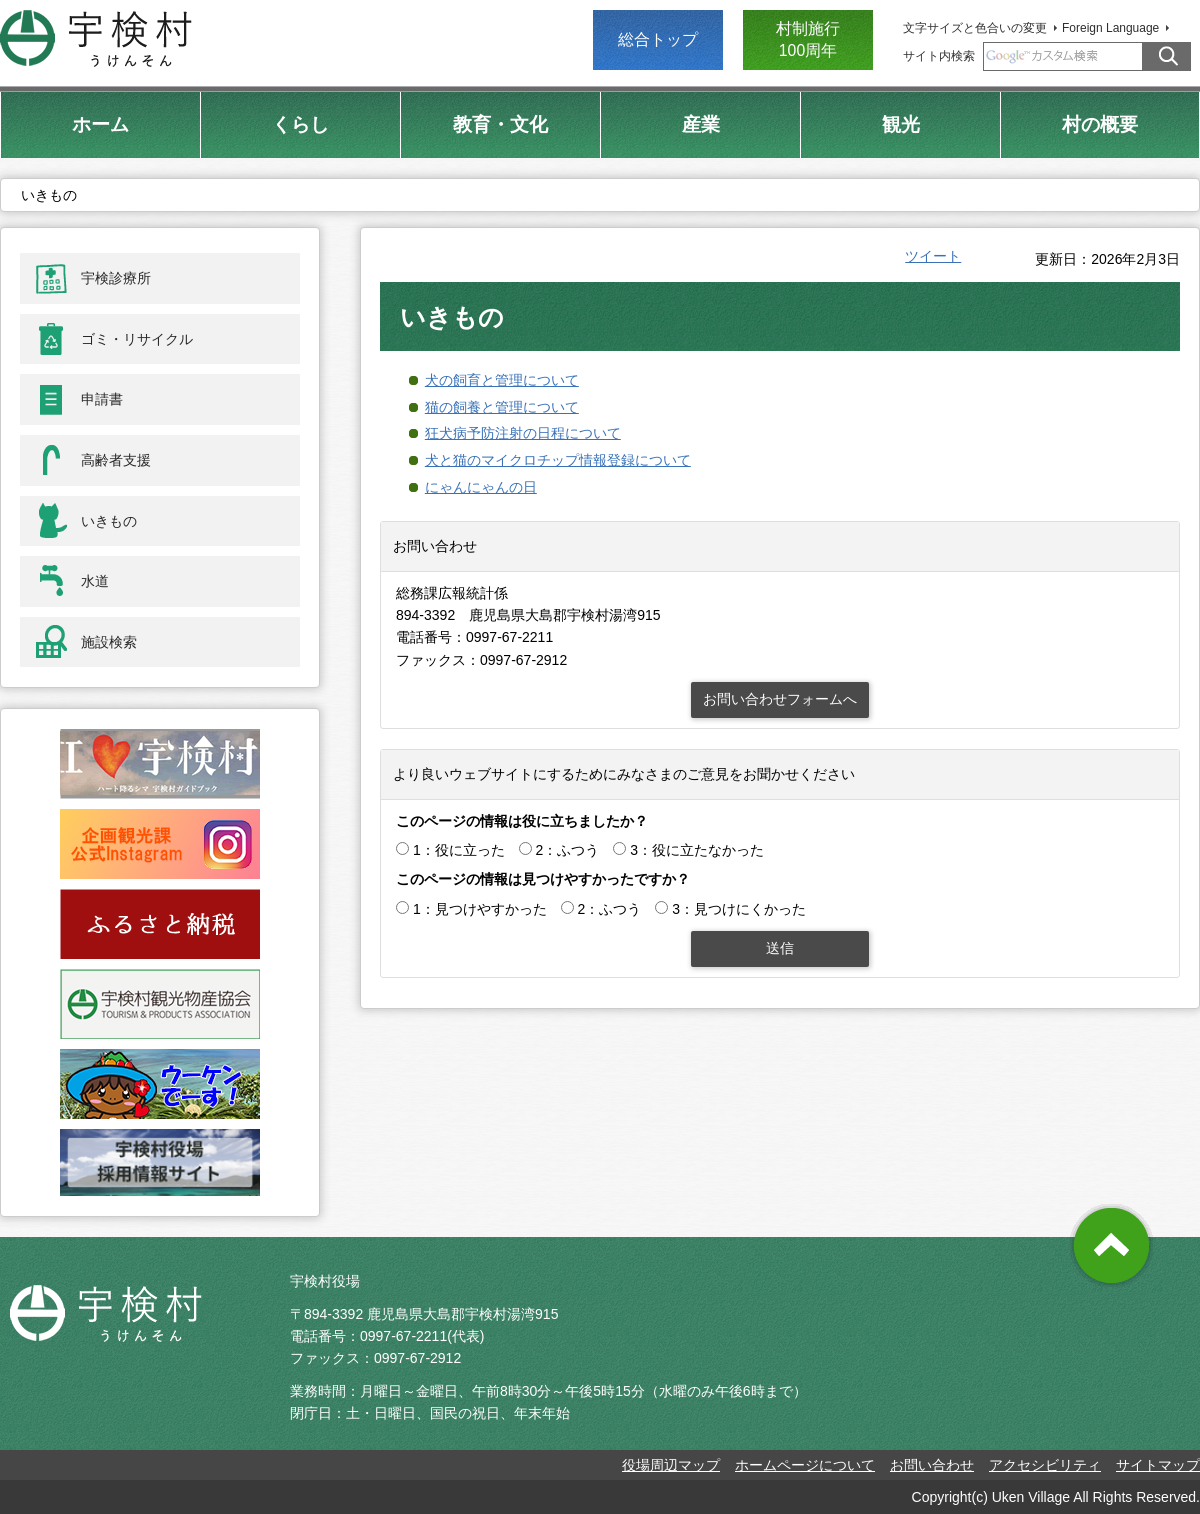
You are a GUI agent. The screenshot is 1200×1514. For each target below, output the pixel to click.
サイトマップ (1158, 1465)
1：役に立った (459, 850)
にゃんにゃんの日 (481, 487)
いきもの (109, 521)
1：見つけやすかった (480, 909)
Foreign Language (1110, 28)
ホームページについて (805, 1465)
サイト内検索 (939, 56)
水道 (95, 581)
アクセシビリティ (1045, 1465)
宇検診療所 (116, 278)
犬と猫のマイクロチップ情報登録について (558, 460)
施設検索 (109, 642)
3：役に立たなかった (697, 850)
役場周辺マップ (671, 1465)
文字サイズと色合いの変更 (975, 28)
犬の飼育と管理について (502, 380)
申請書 (102, 399)
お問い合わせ (932, 1465)
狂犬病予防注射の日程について (523, 433)
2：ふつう (568, 850)
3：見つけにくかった (739, 909)
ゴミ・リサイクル (137, 339)
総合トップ (658, 39)
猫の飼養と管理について (502, 407)
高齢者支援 (116, 460)
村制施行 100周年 (808, 39)
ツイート (933, 256)
